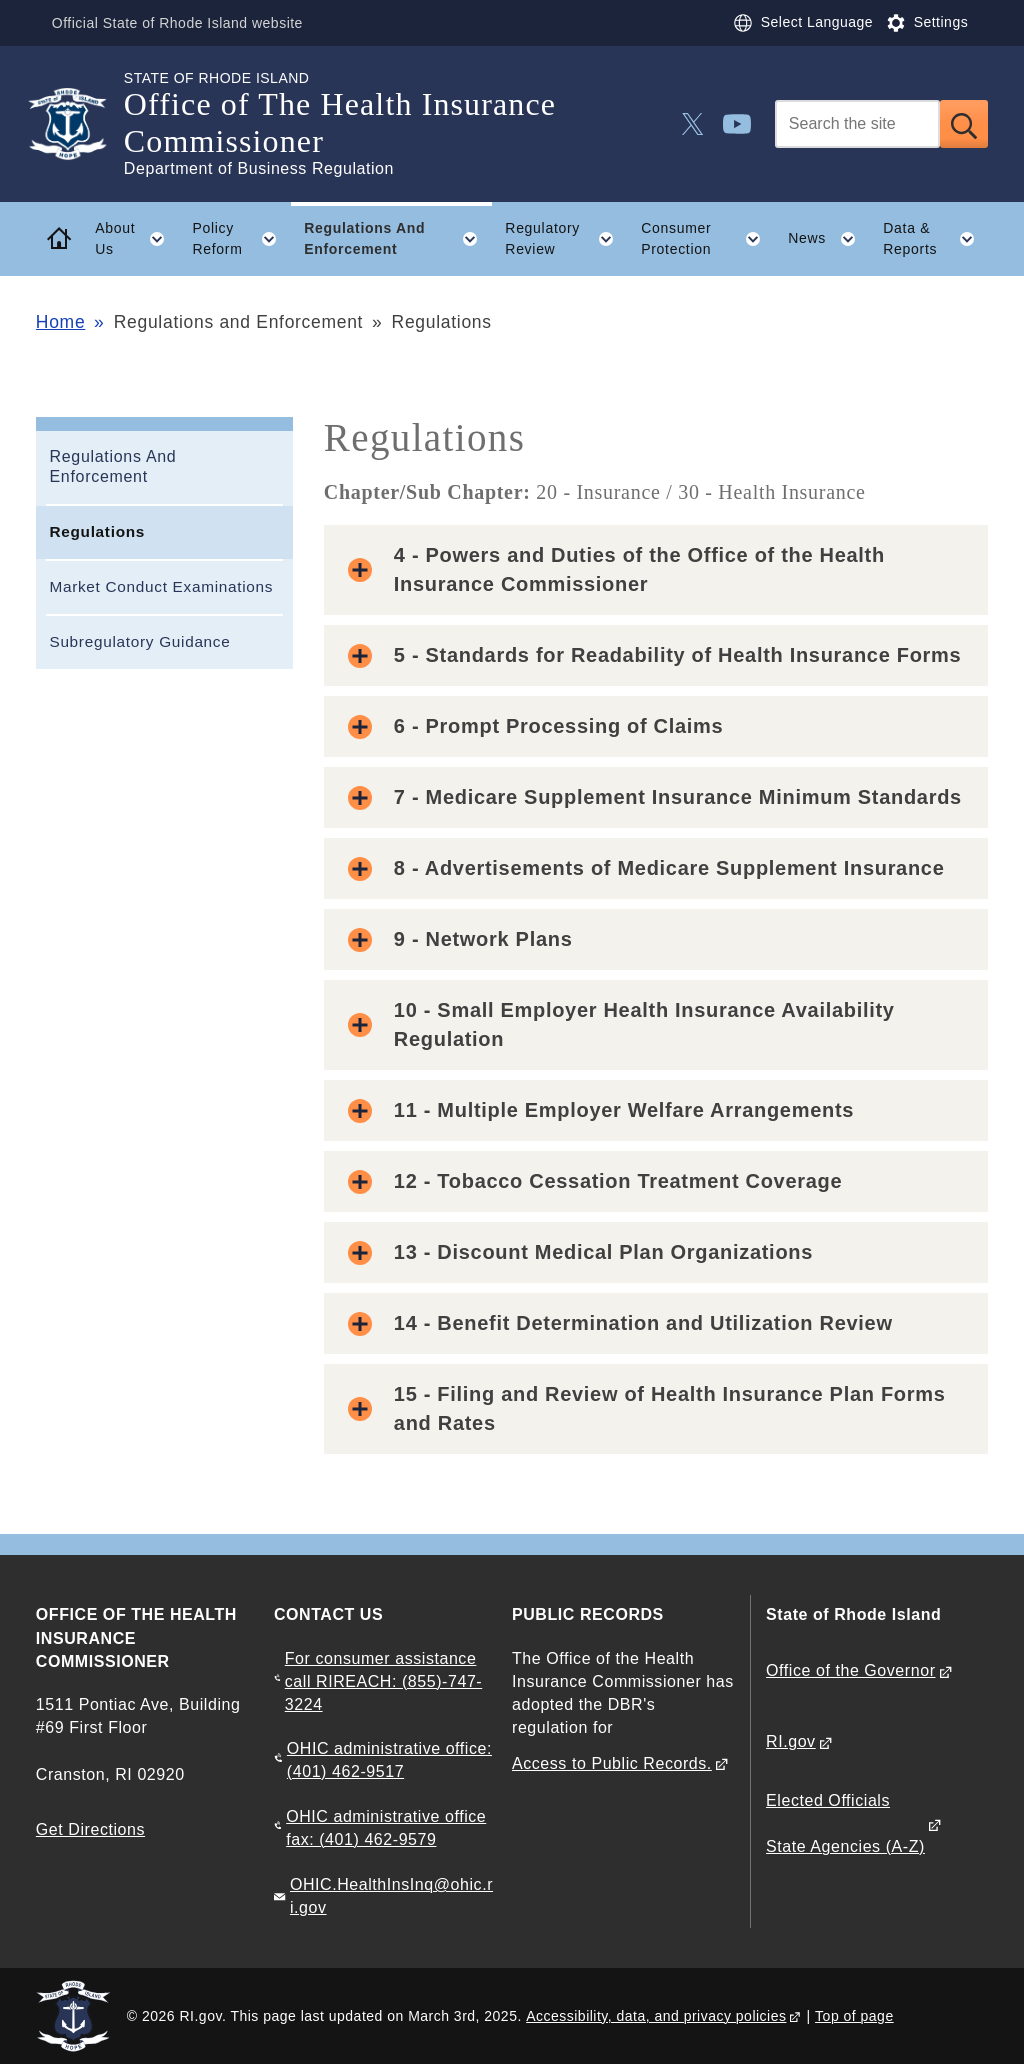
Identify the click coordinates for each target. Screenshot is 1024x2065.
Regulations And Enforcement (112, 467)
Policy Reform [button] (241, 239)
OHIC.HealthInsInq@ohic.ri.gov (391, 1896)
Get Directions (90, 1829)
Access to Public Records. (612, 1763)
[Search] (857, 124)
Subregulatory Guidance (139, 641)
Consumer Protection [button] (707, 239)
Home (60, 322)
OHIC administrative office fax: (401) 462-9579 (386, 1828)
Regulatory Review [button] (566, 239)
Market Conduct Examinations (161, 586)
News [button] (828, 239)
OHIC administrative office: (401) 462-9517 (389, 1760)
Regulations (97, 531)
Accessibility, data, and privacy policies (656, 2016)
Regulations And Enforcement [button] (398, 239)
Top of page (854, 2016)
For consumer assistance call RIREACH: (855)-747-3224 (384, 1681)
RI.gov (791, 1741)
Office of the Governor (850, 1670)
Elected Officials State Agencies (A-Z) (845, 1823)
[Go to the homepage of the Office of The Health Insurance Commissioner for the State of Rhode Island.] (80, 124)
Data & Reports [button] (935, 239)
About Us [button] (137, 239)
